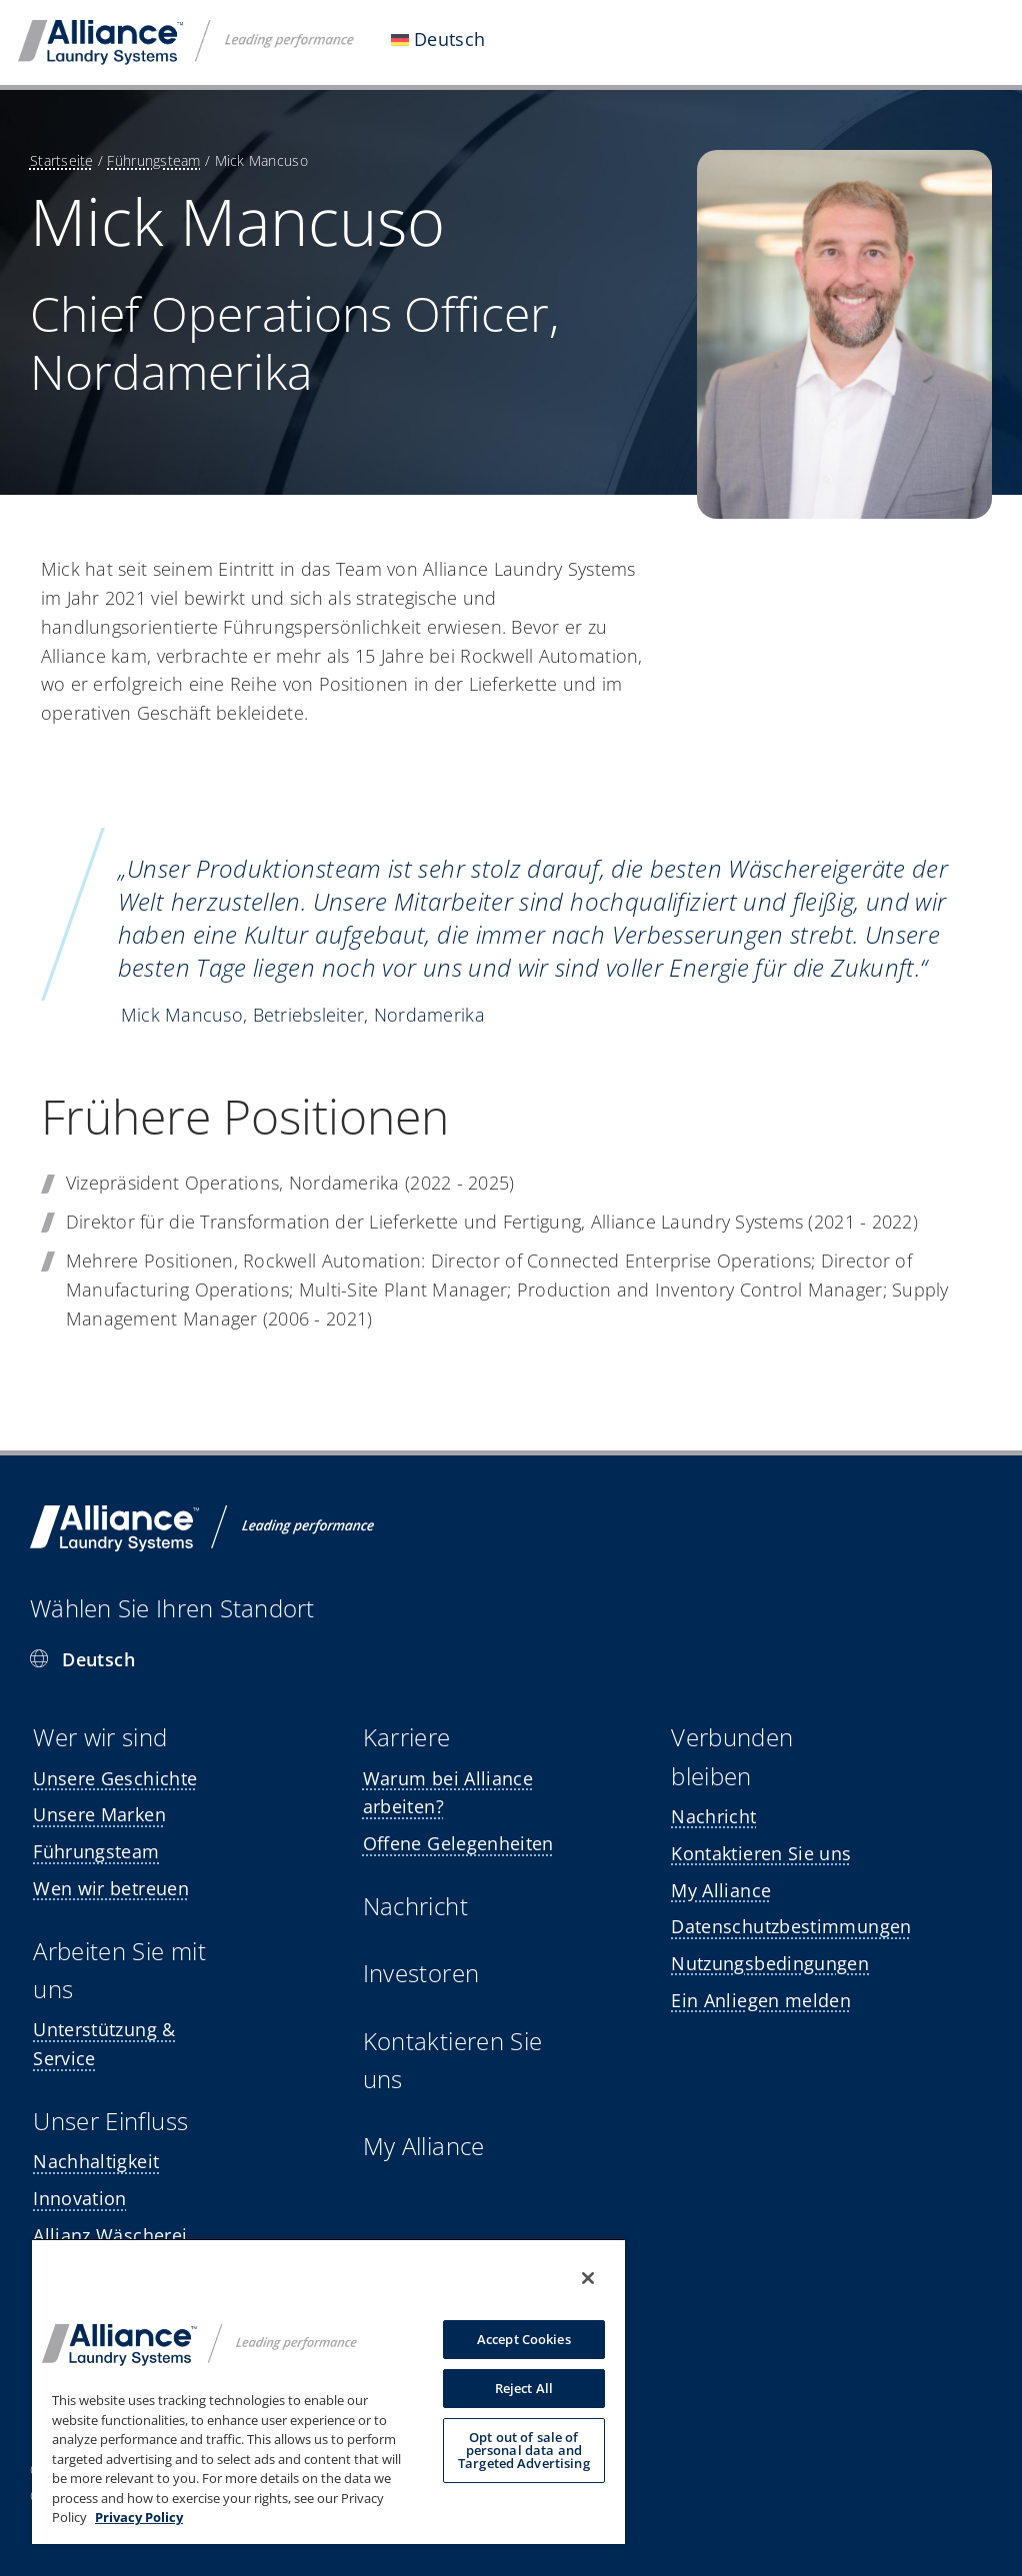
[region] (328, 2391)
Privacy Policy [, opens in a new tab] (139, 2517)
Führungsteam (153, 160)
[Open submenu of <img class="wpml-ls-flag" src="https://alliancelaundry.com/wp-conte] (519, 42)
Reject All (524, 2388)
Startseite (62, 160)
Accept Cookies (524, 2339)
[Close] (588, 2278)
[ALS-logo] (186, 29)
